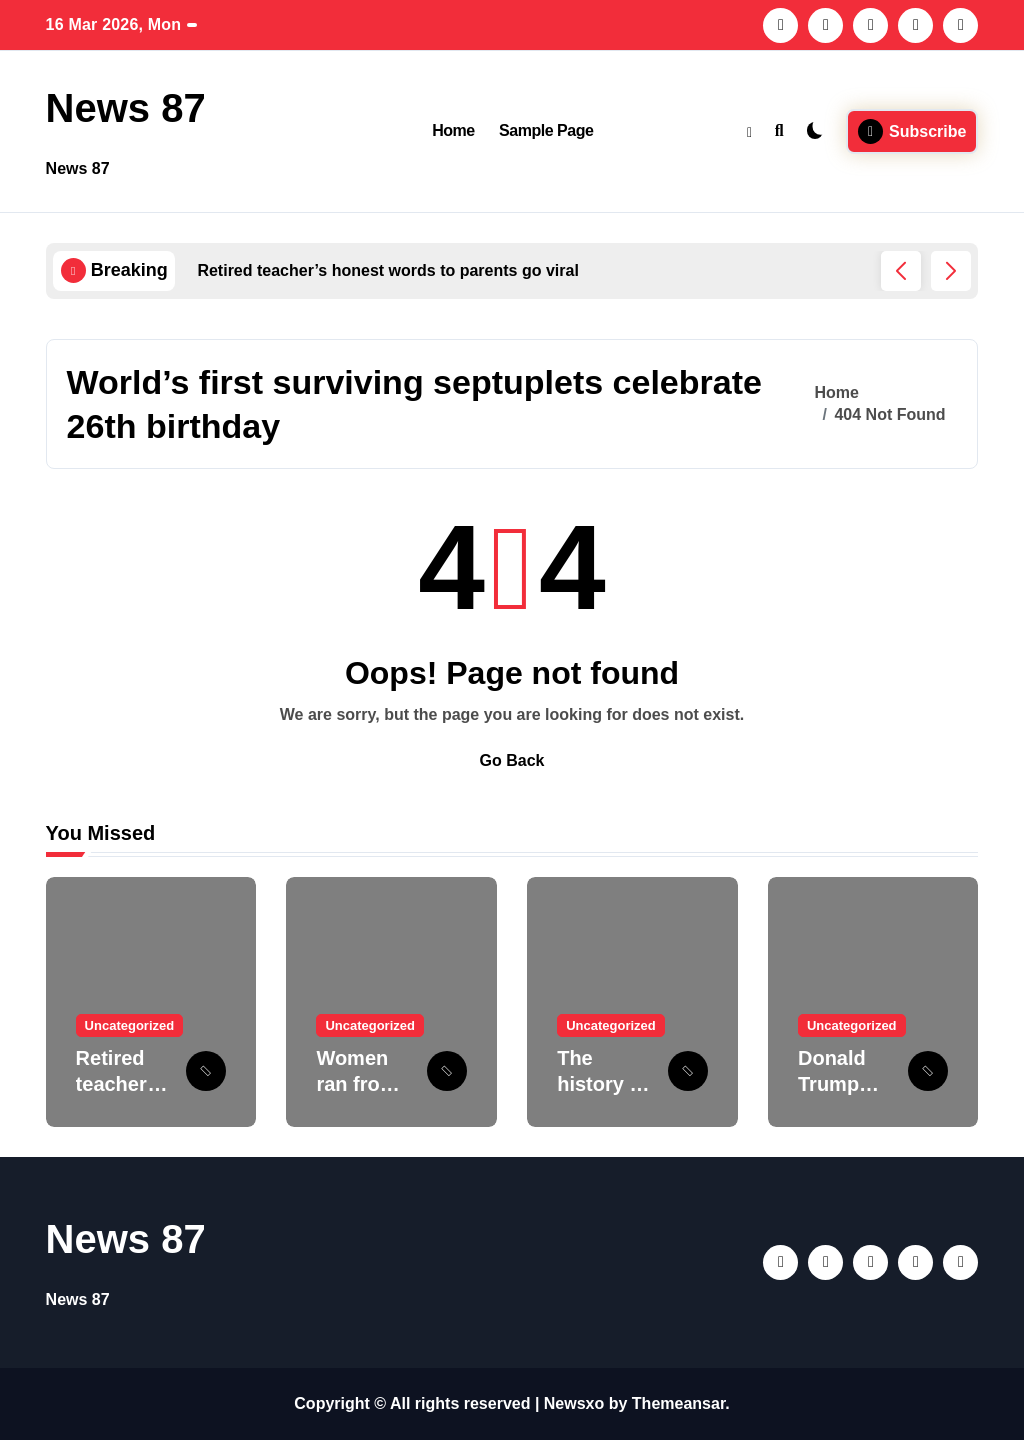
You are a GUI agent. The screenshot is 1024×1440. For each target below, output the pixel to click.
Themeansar (678, 1403)
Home (453, 130)
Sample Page (546, 130)
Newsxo (574, 1403)
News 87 (126, 108)
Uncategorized (130, 1025)
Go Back (512, 760)
